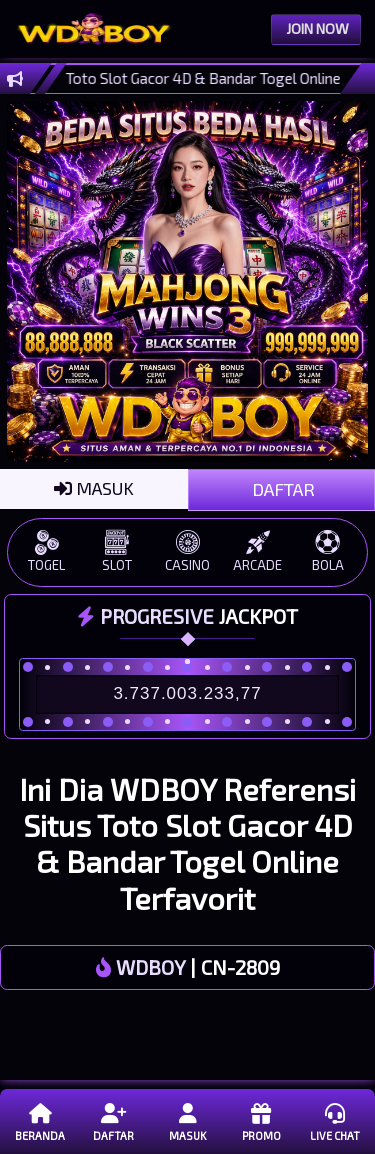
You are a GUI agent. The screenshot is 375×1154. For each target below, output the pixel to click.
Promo (260, 1121)
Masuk (187, 1121)
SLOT (117, 551)
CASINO (187, 551)
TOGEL (47, 551)
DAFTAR (281, 489)
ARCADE (258, 551)
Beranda (40, 1121)
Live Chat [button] (334, 1121)
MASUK (94, 488)
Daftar (113, 1121)
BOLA (328, 551)
